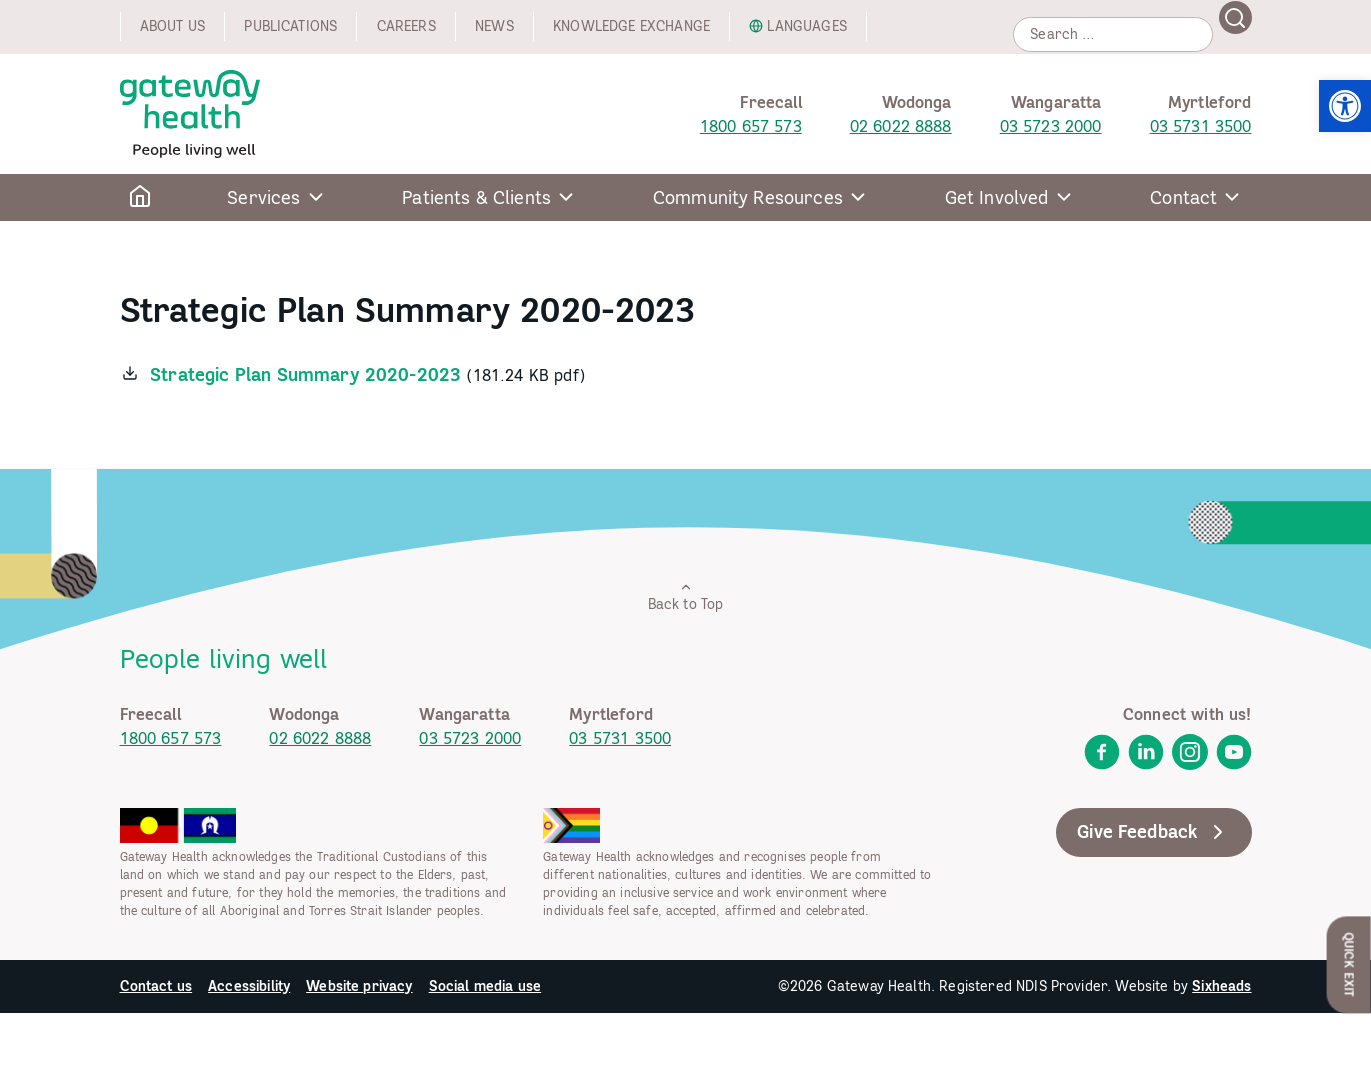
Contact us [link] (156, 986)
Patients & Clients (476, 197)
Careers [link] (406, 26)
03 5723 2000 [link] (1051, 126)
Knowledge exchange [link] (631, 26)
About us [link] (172, 26)
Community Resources (748, 197)
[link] (1345, 106)
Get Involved (997, 197)
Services (263, 197)
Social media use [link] (485, 986)
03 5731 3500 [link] (1201, 126)
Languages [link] (806, 26)
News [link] (494, 26)
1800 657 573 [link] (751, 126)
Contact (1183, 197)
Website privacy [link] (359, 986)
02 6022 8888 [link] (901, 126)
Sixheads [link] (1221, 986)
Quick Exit (1349, 964)
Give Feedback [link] (1153, 832)
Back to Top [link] (686, 596)
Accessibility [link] (249, 986)
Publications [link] (290, 26)
